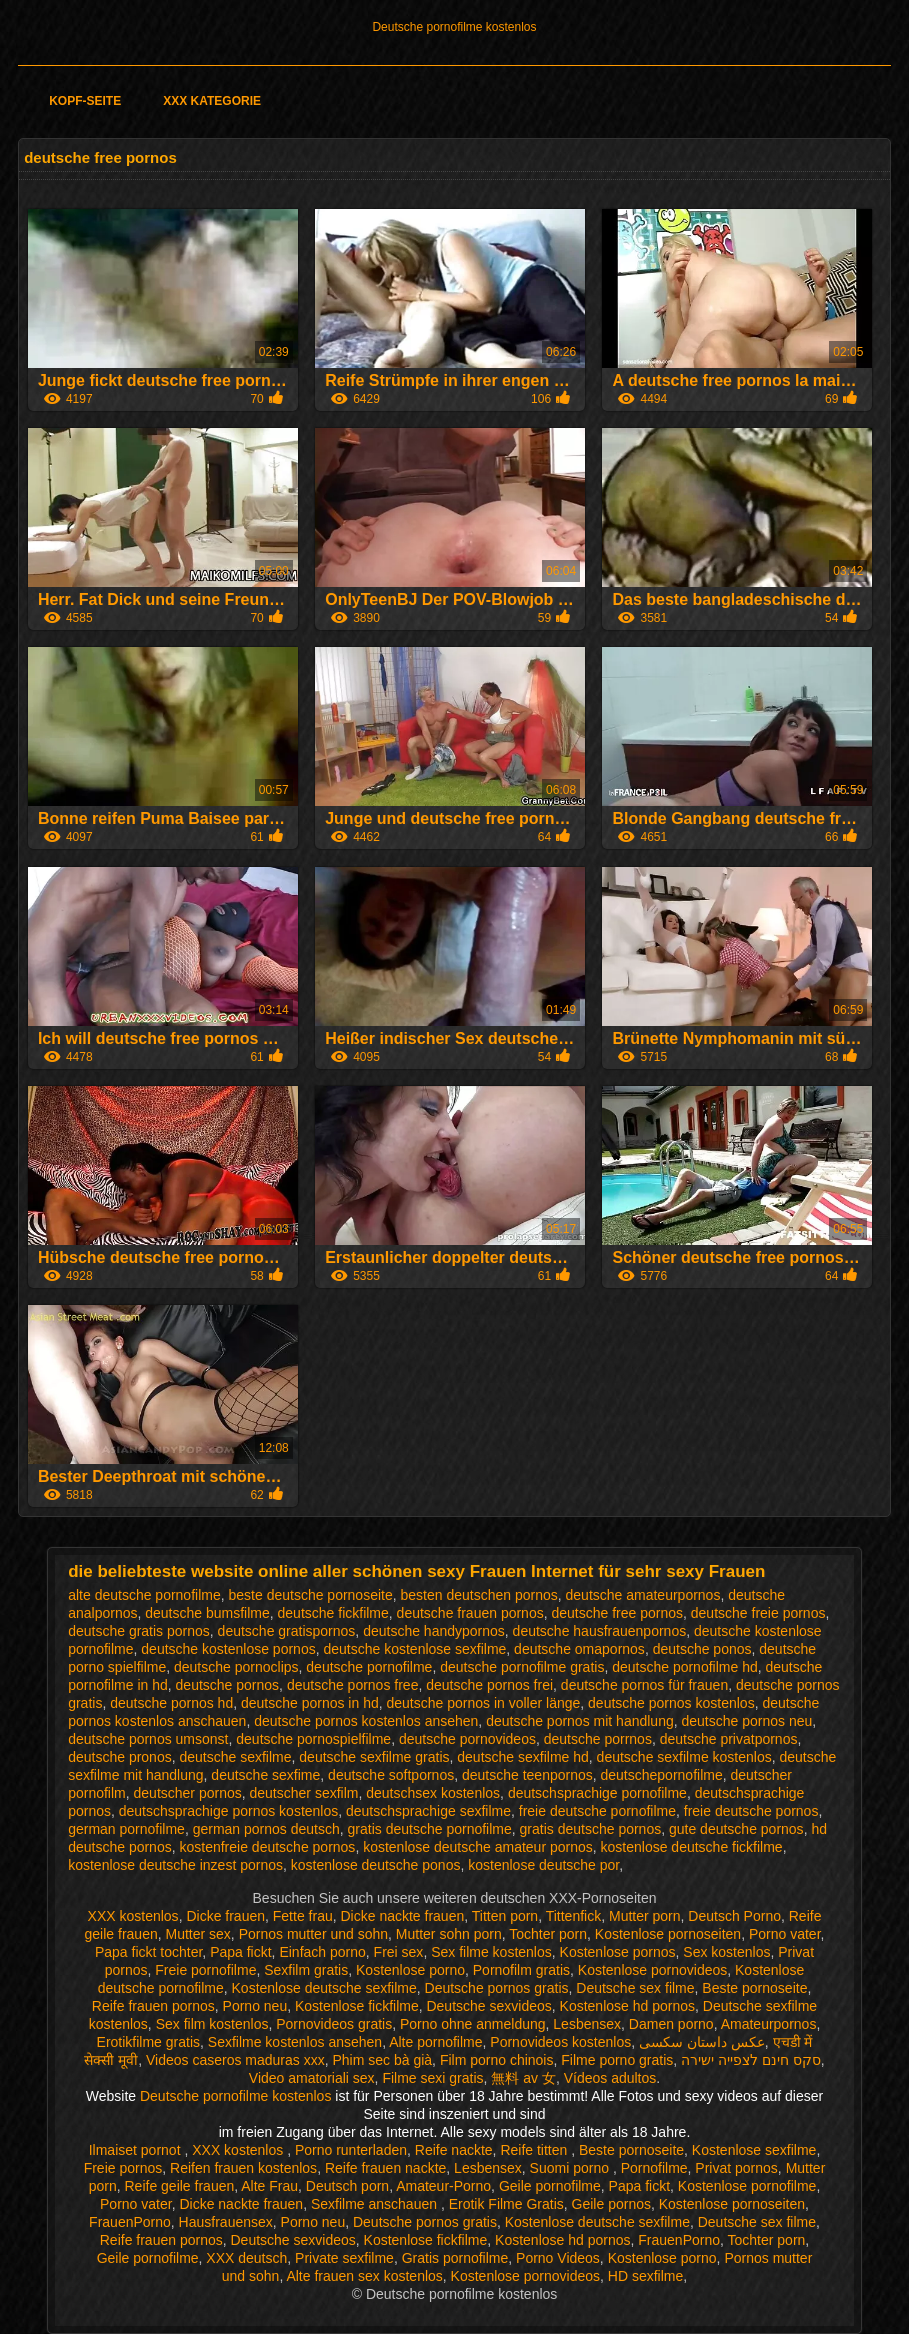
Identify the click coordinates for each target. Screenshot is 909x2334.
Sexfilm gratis (306, 1970)
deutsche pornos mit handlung (580, 1721)
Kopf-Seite (85, 101)
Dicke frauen (225, 1916)
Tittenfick (574, 1916)
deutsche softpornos (391, 1775)
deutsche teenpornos (527, 1775)
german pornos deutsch (266, 1829)
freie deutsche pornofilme (597, 1811)
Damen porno (671, 2024)
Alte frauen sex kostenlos (364, 2276)
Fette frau (303, 1916)
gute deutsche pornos (736, 1829)
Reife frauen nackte (385, 2168)
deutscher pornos (188, 1793)
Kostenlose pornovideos (652, 1970)
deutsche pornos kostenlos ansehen (366, 1721)
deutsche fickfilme (333, 1613)
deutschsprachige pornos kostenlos (228, 1811)
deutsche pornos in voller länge (484, 1703)
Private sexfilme (344, 2258)
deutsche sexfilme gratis (374, 1757)
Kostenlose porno (410, 1970)
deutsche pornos (228, 1685)
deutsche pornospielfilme (313, 1739)
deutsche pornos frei (489, 1685)
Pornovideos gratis (334, 2024)
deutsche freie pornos (758, 1613)
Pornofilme (654, 2168)
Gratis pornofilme (455, 2258)
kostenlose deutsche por (543, 1865)
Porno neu (255, 2006)
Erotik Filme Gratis (506, 2204)
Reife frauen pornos (153, 2006)
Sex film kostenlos (212, 2024)
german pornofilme (126, 1829)
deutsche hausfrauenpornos (600, 1631)
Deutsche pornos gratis (497, 1988)
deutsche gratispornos (287, 1631)
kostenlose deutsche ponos (376, 1865)
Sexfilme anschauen (376, 2204)
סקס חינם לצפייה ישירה (751, 2060)
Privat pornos (736, 2168)
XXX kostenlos (133, 1916)
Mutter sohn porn (449, 1934)
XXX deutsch (246, 2258)
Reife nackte (454, 2150)
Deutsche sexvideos (488, 2006)
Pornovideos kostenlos (560, 2042)
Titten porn (505, 1916)
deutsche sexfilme (235, 1757)
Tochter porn (548, 1934)
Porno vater (785, 1934)
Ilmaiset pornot (137, 2150)
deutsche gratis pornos (139, 1631)
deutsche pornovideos (467, 1739)
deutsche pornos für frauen (644, 1685)
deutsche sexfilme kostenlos (684, 1757)
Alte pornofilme (435, 2042)
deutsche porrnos (598, 1739)
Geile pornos (611, 2204)
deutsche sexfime (265, 1775)
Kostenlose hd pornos (627, 2006)
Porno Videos (558, 2258)
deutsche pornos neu (747, 1721)
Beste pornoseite (754, 1988)
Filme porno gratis (617, 2060)
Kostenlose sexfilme (754, 2150)
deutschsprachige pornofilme (597, 1793)
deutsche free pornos (617, 1613)
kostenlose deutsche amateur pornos (478, 1847)
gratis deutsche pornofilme (430, 1829)
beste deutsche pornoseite (311, 1595)
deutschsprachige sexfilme (428, 1811)
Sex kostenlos (726, 1952)
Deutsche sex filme (635, 1988)
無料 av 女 (523, 2078)
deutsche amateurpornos (643, 1595)
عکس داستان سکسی (702, 2042)
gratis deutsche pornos (591, 1829)
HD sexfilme (645, 2276)
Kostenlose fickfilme (357, 2006)
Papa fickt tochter (148, 1952)
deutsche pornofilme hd (685, 1667)
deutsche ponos (702, 1649)
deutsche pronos (120, 1757)
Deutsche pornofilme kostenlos (454, 27)
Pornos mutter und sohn (313, 1934)
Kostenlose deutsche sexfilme (324, 1988)
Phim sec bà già (382, 2060)
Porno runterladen (351, 2150)
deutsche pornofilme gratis (522, 1667)
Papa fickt (240, 1952)
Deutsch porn (347, 2186)
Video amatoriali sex (312, 2078)
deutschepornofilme (662, 1775)
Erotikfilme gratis (148, 2042)
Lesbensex (587, 2024)
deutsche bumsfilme (207, 1613)
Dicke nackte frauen (402, 1916)
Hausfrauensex (226, 2222)
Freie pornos (123, 2168)
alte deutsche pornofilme (144, 1595)
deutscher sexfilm (304, 1793)
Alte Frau (269, 2186)
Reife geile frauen (180, 2186)
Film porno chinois (497, 2060)
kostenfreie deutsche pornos (267, 1847)
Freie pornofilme (205, 1970)
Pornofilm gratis (521, 1970)
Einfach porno (322, 1952)
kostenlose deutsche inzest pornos (175, 1865)
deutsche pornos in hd (310, 1703)
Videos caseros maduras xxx (235, 2060)
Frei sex (399, 1952)
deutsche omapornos (579, 1649)
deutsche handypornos (434, 1631)
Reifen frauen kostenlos (243, 2168)
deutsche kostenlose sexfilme (414, 1649)
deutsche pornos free (353, 1685)
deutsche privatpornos (729, 1739)
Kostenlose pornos (618, 1952)
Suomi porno (571, 2168)
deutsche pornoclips (236, 1667)
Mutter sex (198, 1934)
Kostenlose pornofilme (747, 2186)
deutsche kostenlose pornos (228, 1649)
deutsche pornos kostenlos (671, 1703)
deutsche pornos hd (171, 1703)
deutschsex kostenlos (433, 1793)
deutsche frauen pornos (470, 1613)
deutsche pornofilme (369, 1667)
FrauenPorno (130, 2222)
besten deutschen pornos (479, 1595)
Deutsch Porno (734, 1916)
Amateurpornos (769, 2024)
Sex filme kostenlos (491, 1952)
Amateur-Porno (443, 2186)
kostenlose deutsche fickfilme (692, 1847)
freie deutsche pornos (751, 1811)
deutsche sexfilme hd (523, 1757)
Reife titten (535, 2150)
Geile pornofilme (550, 2186)
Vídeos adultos (610, 2078)
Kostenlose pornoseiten (668, 1934)
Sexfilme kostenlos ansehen (295, 2042)
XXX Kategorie (212, 101)
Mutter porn (645, 1916)
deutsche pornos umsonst (148, 1739)
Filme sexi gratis (432, 2078)
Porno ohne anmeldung (473, 2024)
